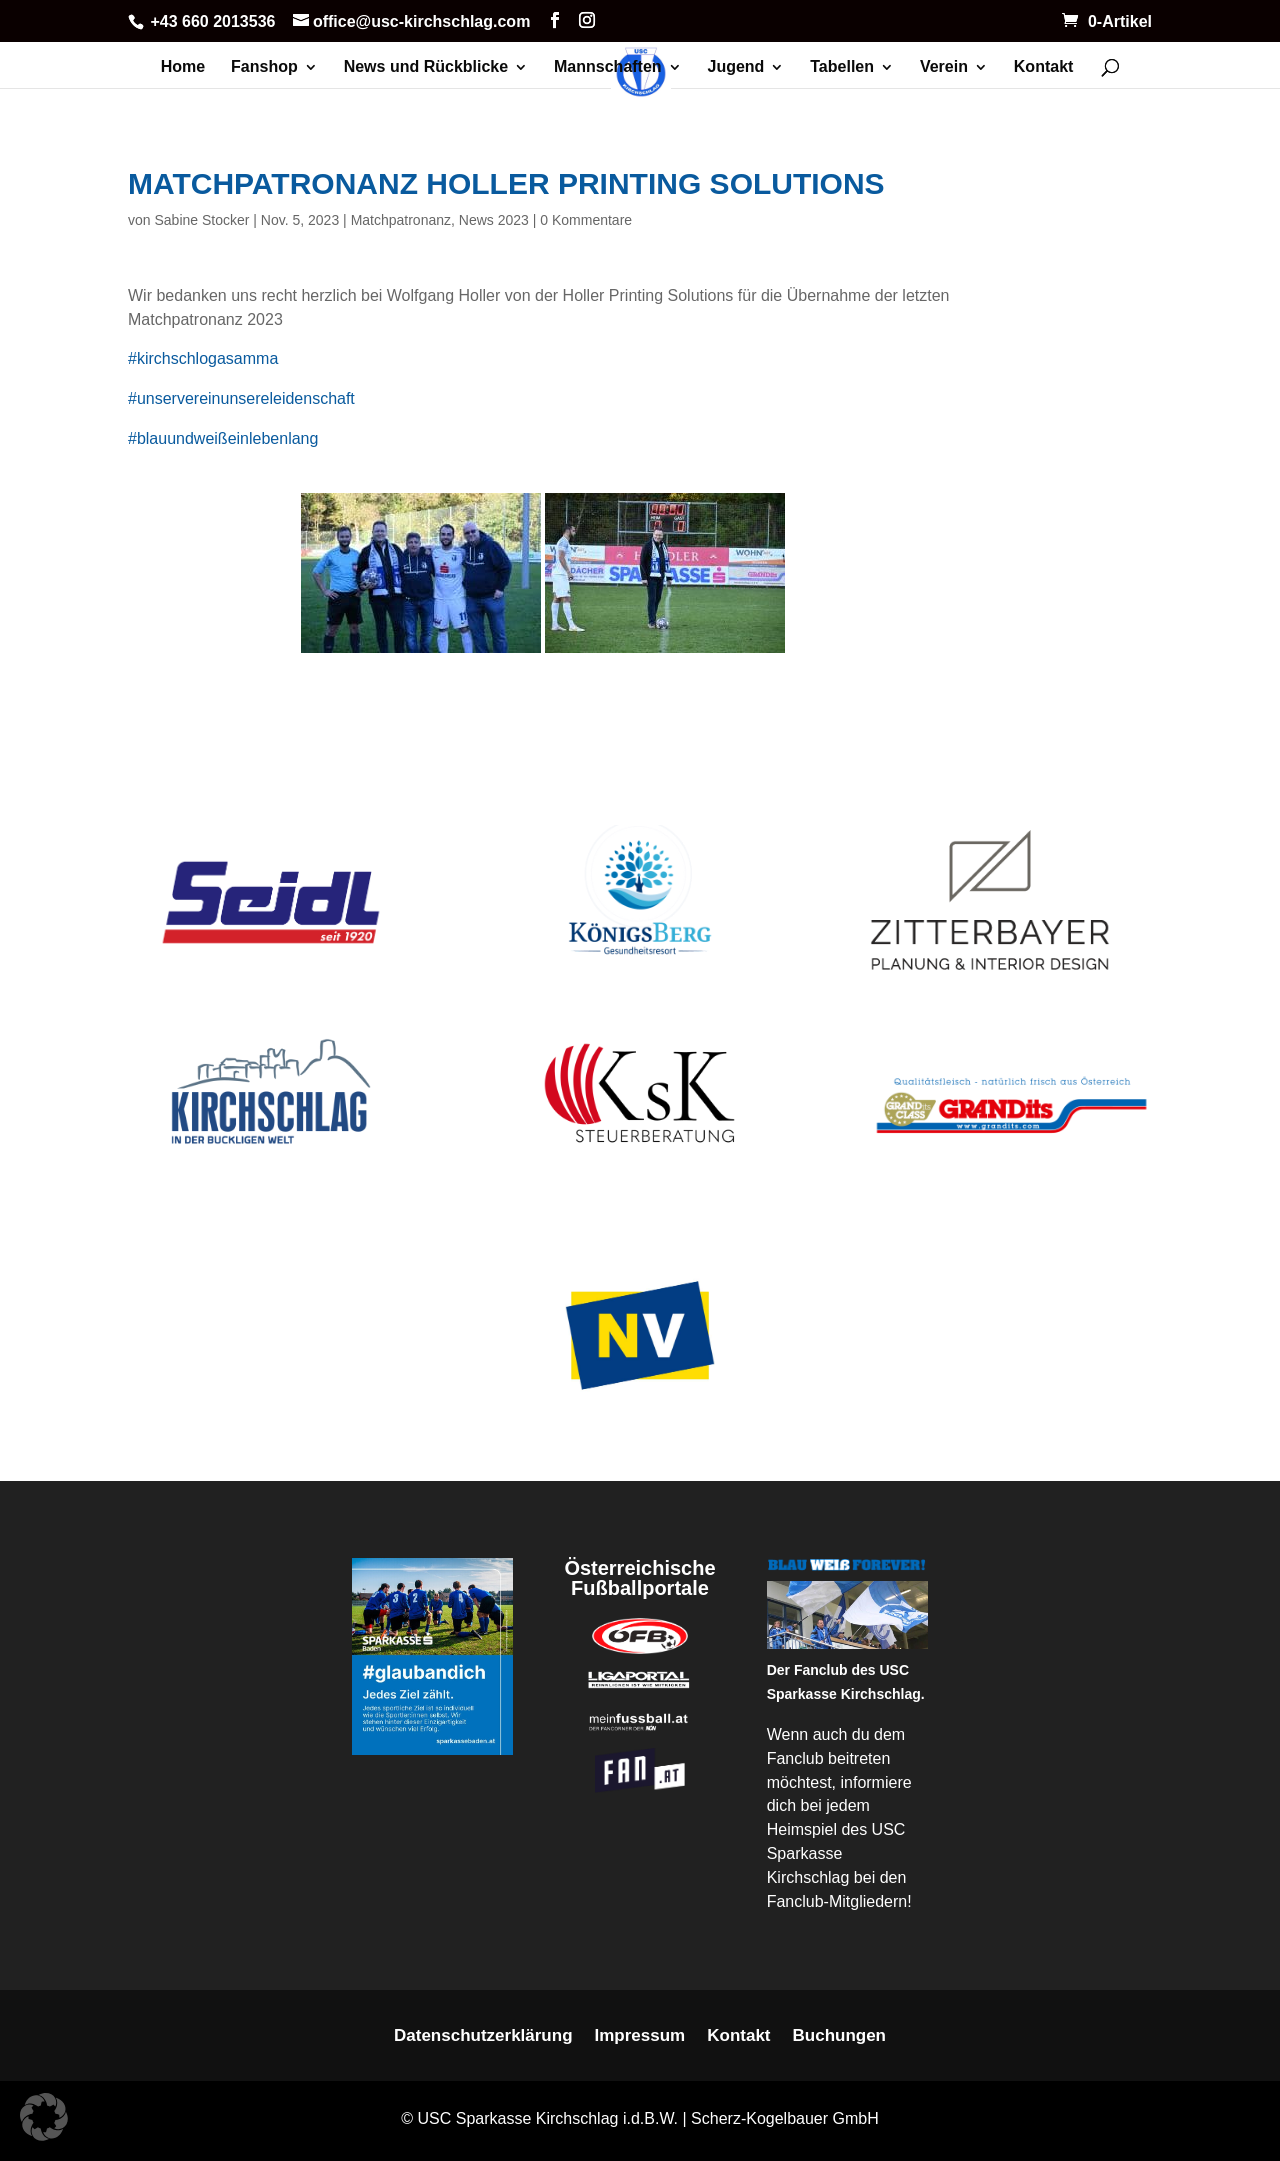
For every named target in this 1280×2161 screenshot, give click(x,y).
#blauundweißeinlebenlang (223, 438)
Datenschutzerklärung (483, 2037)
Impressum (640, 2037)
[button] (44, 2117)
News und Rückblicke (426, 67)
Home (183, 67)
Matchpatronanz (401, 220)
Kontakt (1044, 67)
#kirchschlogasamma (203, 358)
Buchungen (840, 2037)
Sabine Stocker (201, 220)
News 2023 (494, 220)
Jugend (736, 67)
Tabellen (842, 67)
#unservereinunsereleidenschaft (241, 398)
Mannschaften (608, 67)
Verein (944, 67)
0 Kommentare (586, 220)
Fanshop (264, 67)
